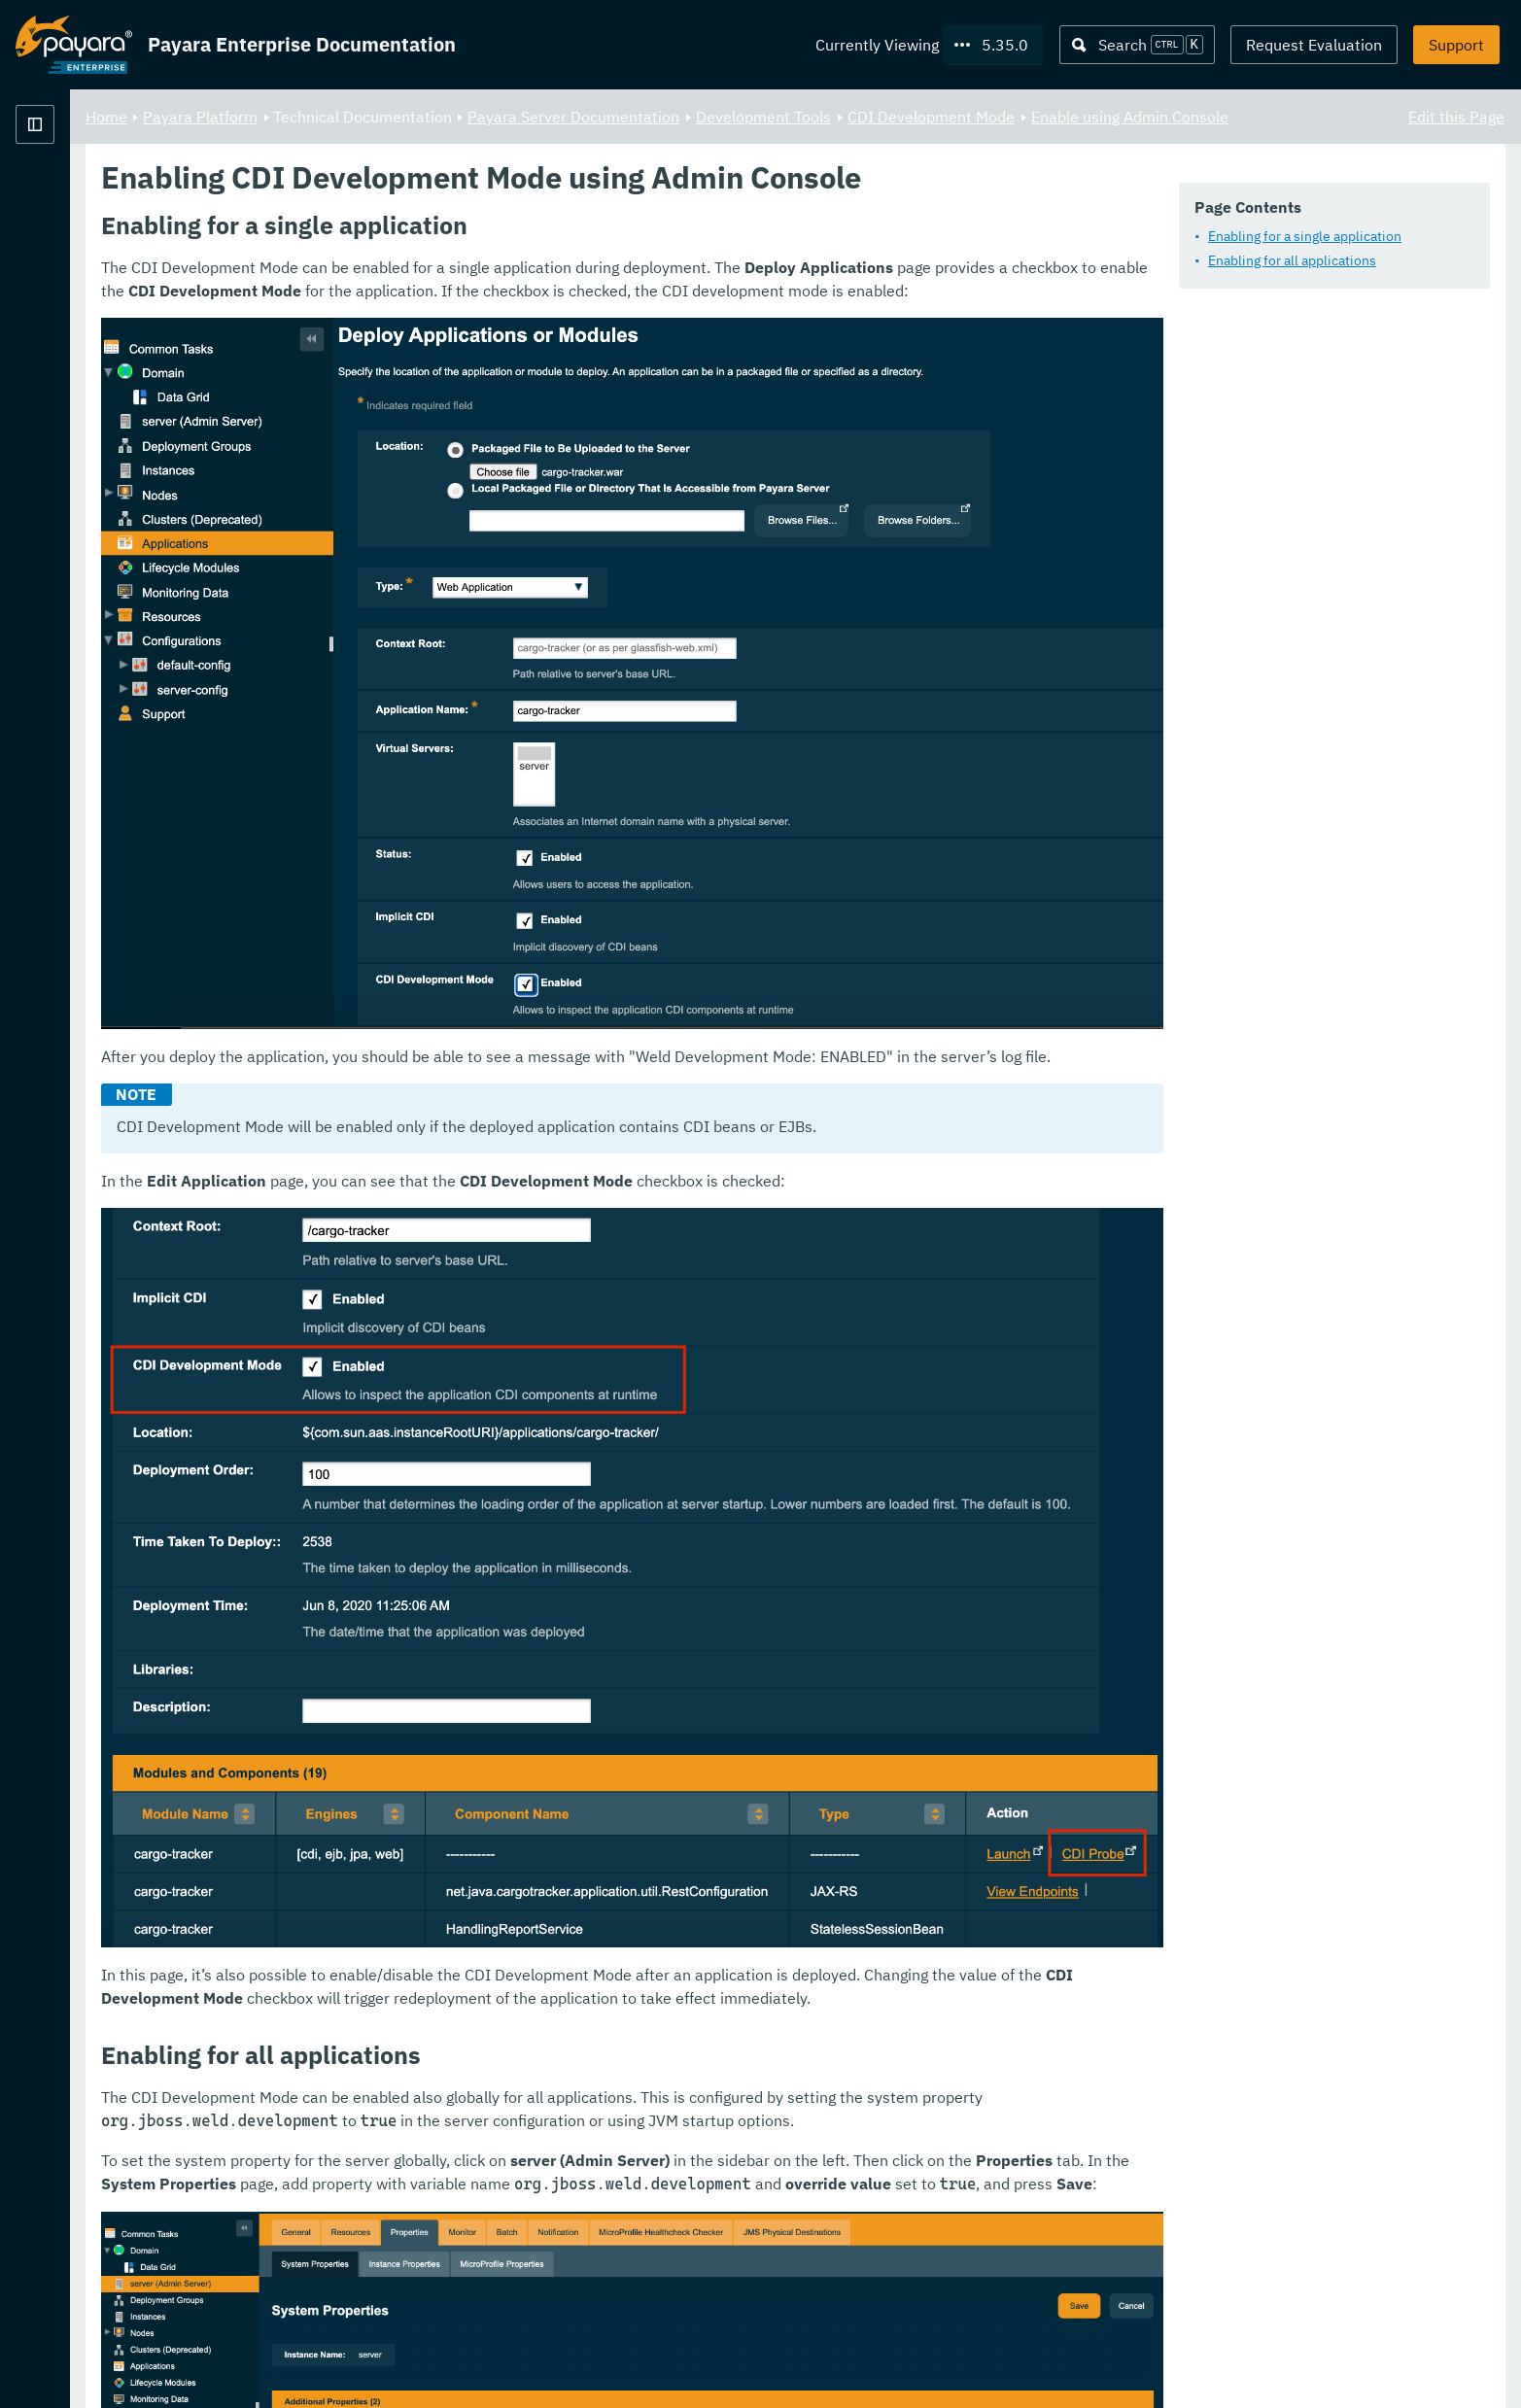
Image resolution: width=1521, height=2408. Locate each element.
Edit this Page (1456, 116)
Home (348, 116)
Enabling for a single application (1304, 237)
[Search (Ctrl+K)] (1137, 44)
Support (1456, 44)
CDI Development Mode (1173, 116)
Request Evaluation (1314, 44)
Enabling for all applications (1292, 261)
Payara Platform (74, 194)
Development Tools (1005, 116)
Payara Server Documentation (815, 116)
